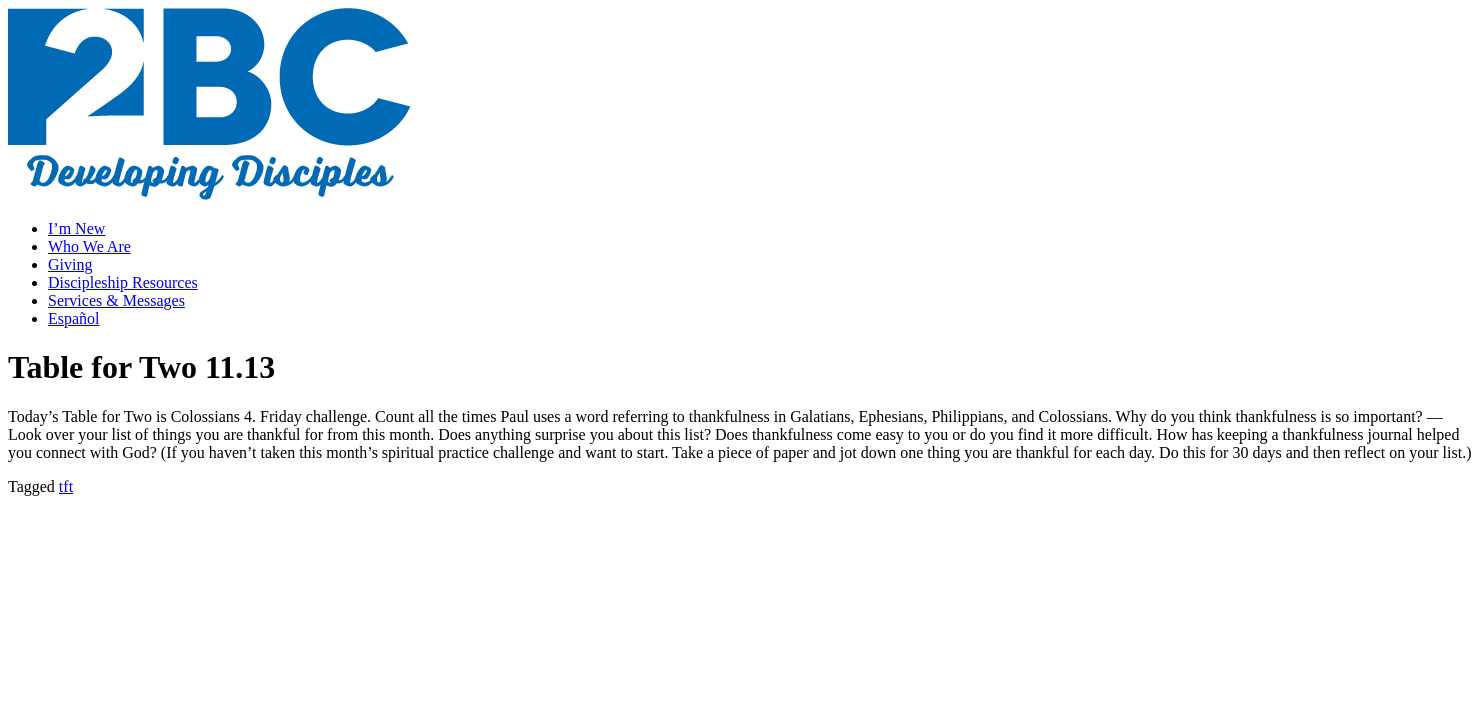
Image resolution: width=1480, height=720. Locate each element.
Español (74, 318)
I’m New (76, 228)
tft (66, 486)
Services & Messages (116, 300)
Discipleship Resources (123, 282)
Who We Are (89, 246)
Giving (70, 264)
